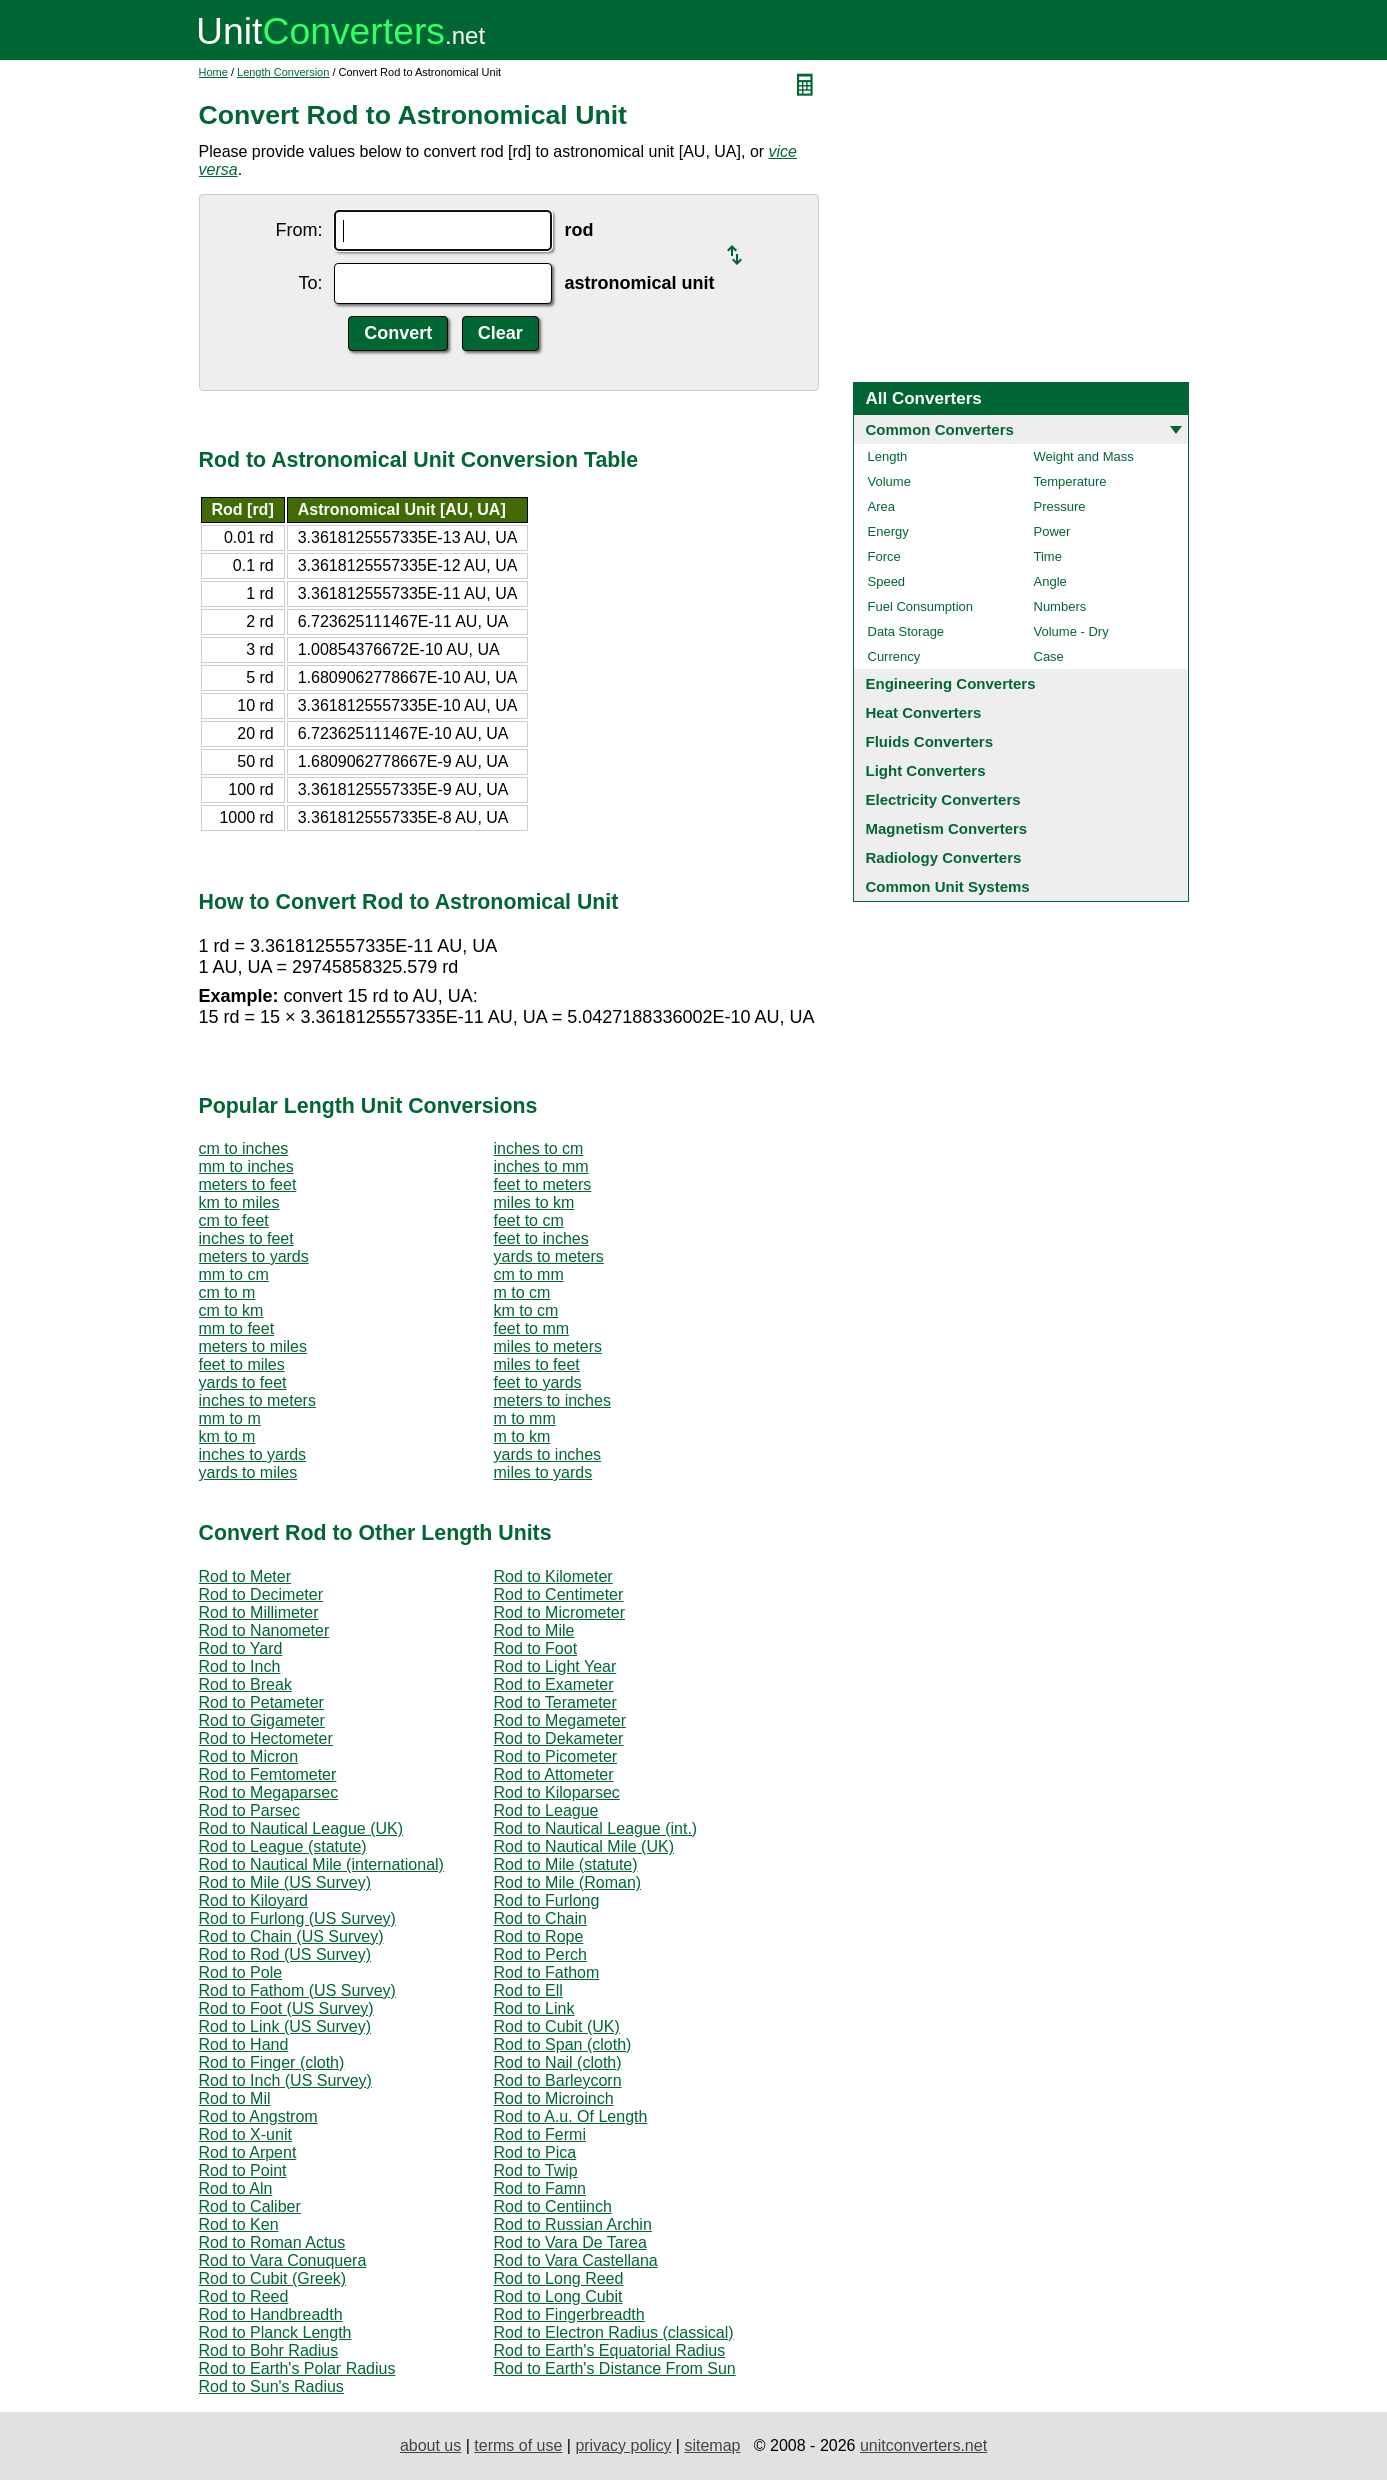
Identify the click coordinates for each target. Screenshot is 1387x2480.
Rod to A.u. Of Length (571, 2116)
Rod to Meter (245, 1576)
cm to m (227, 1292)
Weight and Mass (1084, 456)
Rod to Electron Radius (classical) (614, 2332)
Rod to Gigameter (262, 1720)
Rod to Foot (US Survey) (286, 2008)
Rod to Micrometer (560, 1612)
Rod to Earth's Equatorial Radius (610, 2350)
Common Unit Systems (948, 886)
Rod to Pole (241, 1972)
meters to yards (254, 1256)
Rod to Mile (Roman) (568, 1882)
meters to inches (552, 1400)
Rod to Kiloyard (253, 1900)
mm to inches (246, 1166)
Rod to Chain (540, 1918)
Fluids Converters (930, 741)
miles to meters (548, 1346)
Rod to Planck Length (275, 2332)
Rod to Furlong (547, 1900)
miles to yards (543, 1472)
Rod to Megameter (560, 1720)
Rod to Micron (249, 1756)
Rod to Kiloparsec (557, 1792)
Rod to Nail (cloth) (558, 2062)
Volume (889, 481)
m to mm (525, 1418)
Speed (887, 581)
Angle (1050, 581)
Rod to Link (534, 2008)
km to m (227, 1436)
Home (213, 72)
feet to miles (242, 1364)
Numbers (1060, 606)
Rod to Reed (244, 2296)
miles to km (534, 1202)
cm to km (231, 1310)
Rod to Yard (241, 1648)
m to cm (522, 1292)
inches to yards (253, 1454)
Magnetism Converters (947, 828)
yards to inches (548, 1454)
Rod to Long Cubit (558, 2296)
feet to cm (529, 1220)
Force (884, 556)
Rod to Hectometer (266, 1738)
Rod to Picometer (556, 1756)
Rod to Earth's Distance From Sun (615, 2368)
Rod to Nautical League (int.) (596, 1828)
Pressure (1060, 506)
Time (1048, 556)
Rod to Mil (235, 2098)
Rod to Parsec (249, 1810)
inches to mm (541, 1166)
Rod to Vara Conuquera (283, 2260)
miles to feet (537, 1364)
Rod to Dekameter (559, 1738)
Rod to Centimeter (559, 1594)
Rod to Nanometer (264, 1630)
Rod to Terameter (555, 1702)
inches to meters (257, 1400)
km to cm (526, 1310)
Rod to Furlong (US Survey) (297, 1918)
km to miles (239, 1202)
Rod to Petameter (261, 1702)
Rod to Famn (540, 2188)
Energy (888, 531)
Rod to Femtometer (268, 1774)
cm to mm (529, 1274)
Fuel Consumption (921, 606)
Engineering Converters (951, 683)
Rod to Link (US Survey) (285, 2026)
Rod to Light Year (555, 1666)
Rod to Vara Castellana (576, 2260)
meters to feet (248, 1184)
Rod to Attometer (554, 1774)
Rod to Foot (536, 1648)
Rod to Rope (539, 1936)
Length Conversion (283, 72)
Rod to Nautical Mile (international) (321, 1864)
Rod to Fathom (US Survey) (297, 1990)
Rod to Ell (528, 1990)
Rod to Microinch (554, 2098)
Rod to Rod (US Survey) (285, 1954)
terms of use (518, 2445)
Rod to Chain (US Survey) (291, 1936)
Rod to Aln (236, 2188)
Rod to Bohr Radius (269, 2350)
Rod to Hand (244, 2044)
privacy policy (623, 2445)
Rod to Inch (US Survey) (285, 2080)
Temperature (1070, 481)
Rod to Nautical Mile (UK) (584, 1846)
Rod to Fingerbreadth (569, 2314)
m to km (522, 1436)
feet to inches (541, 1238)
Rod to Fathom (547, 1972)
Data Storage (906, 631)
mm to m (230, 1418)
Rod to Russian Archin (573, 2224)
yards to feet (243, 1382)
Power (1052, 531)
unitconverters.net (923, 2445)
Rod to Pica (535, 2152)
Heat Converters (924, 712)
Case (1049, 656)
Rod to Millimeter (259, 1612)
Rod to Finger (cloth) (272, 2062)
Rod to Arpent (248, 2152)
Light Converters (926, 770)
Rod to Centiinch (553, 2206)
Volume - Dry (1071, 631)
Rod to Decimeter (261, 1594)
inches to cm (539, 1148)
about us (430, 2445)
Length (888, 456)
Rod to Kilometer (553, 1576)
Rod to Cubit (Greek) (273, 2278)
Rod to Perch (540, 1954)
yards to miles (248, 1472)
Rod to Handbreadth (271, 2314)
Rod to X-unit (245, 2134)
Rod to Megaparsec (269, 1792)
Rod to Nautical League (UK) (301, 1828)
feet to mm (532, 1328)
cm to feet (234, 1220)
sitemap (712, 2445)
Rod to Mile (534, 1630)
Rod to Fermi (540, 2134)
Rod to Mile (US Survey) (285, 1882)
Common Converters (940, 429)
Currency (894, 656)
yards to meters (549, 1256)
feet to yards (538, 1382)
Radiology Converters (944, 857)
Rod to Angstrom (258, 2116)
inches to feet (246, 1238)
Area (881, 506)
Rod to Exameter (554, 1684)
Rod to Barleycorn (558, 2080)
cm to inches (244, 1148)
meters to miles (253, 1346)
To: (310, 283)
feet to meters (543, 1184)
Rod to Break (245, 1684)
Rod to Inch (240, 1666)
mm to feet (237, 1328)
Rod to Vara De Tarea (570, 2242)
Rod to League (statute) (283, 1846)
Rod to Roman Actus (272, 2242)
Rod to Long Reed (559, 2278)
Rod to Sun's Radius (271, 2386)
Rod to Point (243, 2170)
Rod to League (546, 1810)
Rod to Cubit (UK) (557, 2026)
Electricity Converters (943, 799)
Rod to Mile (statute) (566, 1864)
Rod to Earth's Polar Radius (297, 2368)
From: (298, 230)
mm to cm (234, 1274)
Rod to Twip (536, 2170)
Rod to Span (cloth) (563, 2044)
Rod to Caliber (250, 2206)
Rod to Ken (239, 2224)
